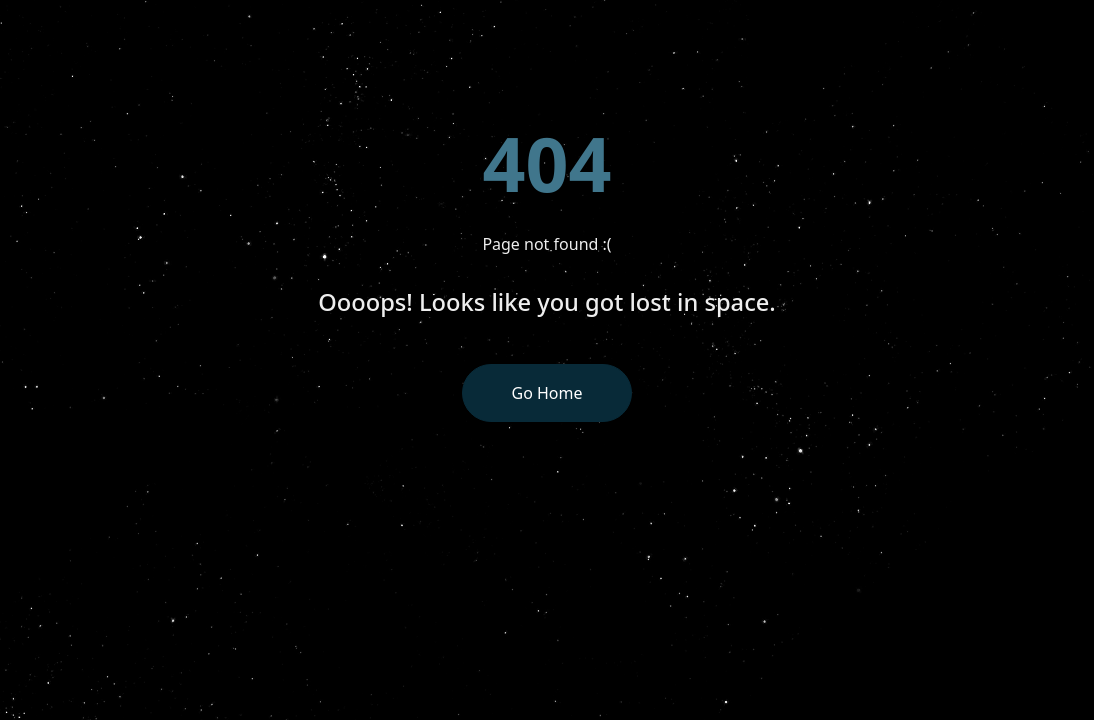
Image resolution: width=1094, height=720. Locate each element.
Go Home (546, 393)
